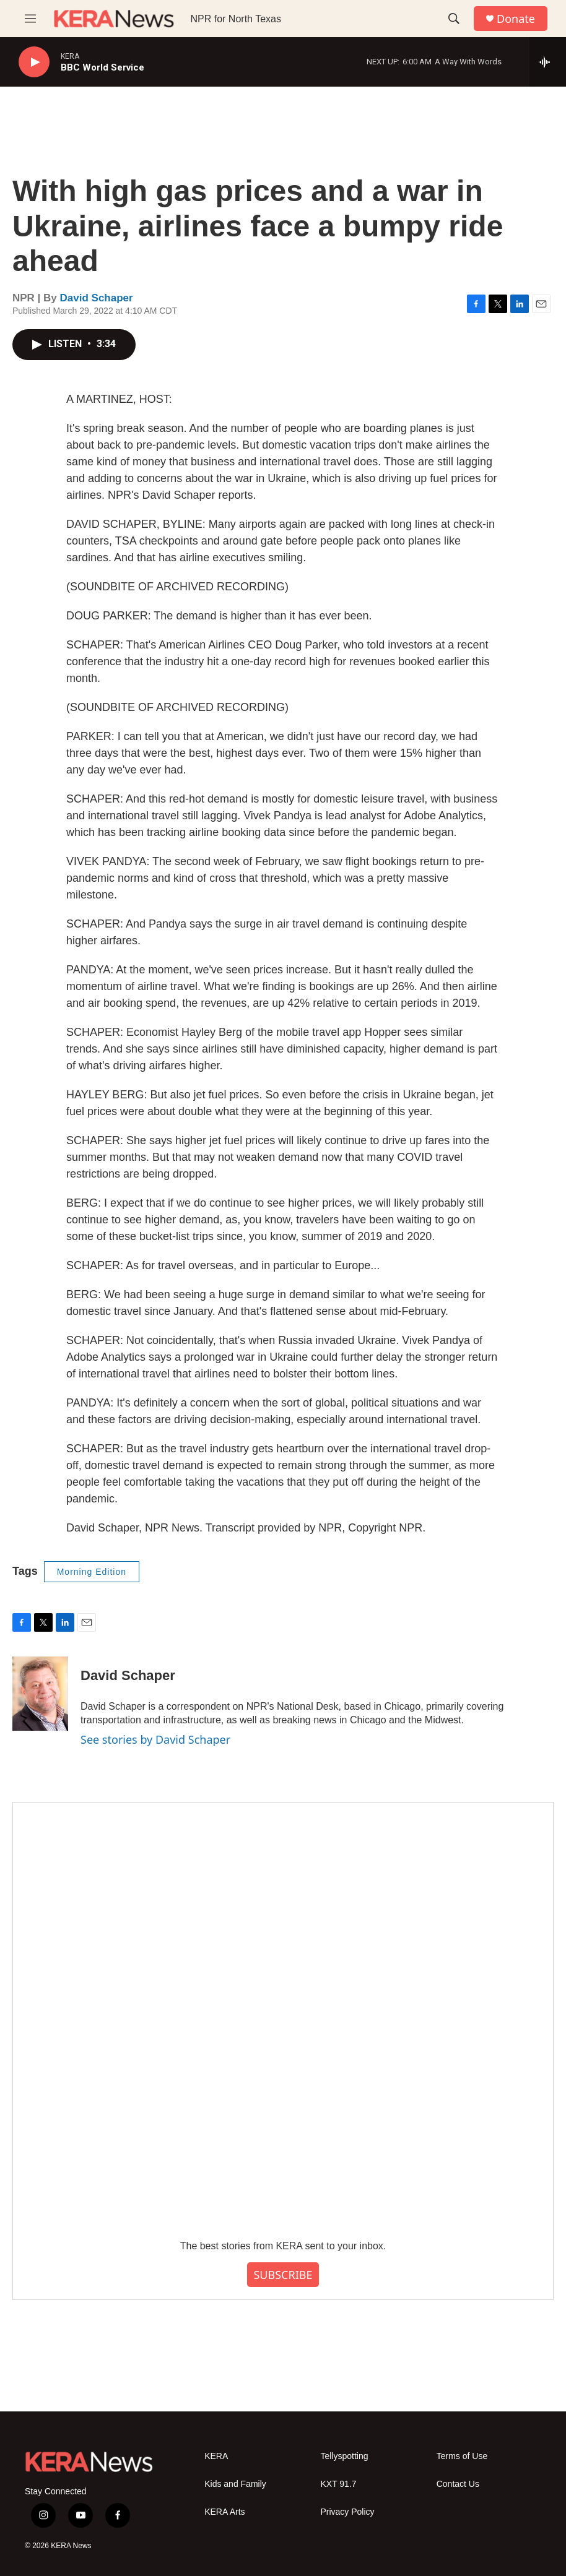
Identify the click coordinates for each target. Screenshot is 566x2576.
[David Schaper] (40, 1693)
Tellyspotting (344, 2456)
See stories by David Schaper (155, 1739)
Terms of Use (462, 2456)
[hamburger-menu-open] (30, 18)
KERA (216, 2456)
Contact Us (458, 2484)
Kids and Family (235, 2484)
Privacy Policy (347, 2512)
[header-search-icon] (454, 18)
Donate (516, 18)
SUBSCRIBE (282, 2274)
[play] (34, 62)
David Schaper (96, 298)
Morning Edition (91, 1572)
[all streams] (547, 62)
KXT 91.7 (338, 2484)
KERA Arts (224, 2512)
